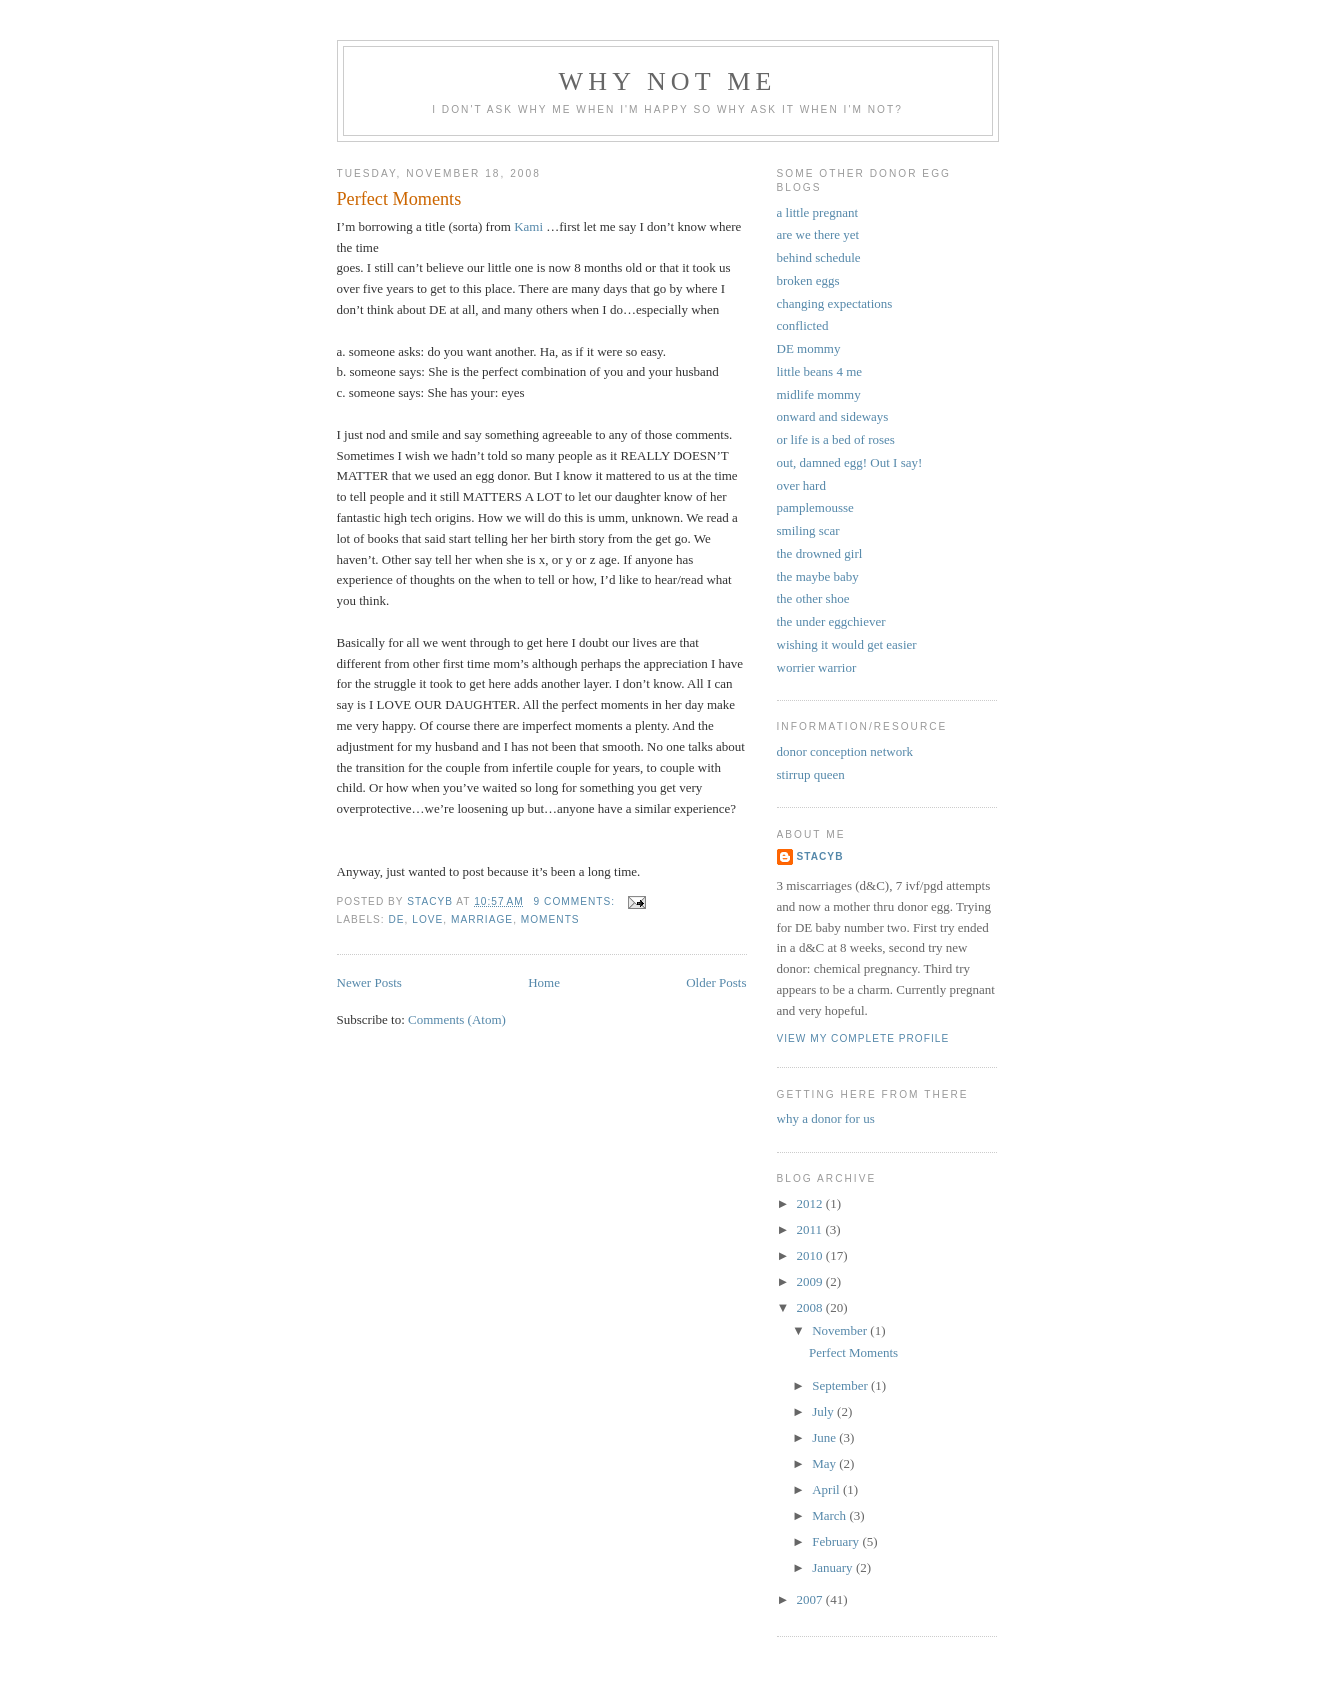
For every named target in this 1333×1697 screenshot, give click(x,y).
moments (550, 919)
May (825, 1463)
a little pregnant (818, 212)
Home (544, 982)
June (825, 1437)
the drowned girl (820, 553)
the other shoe (813, 598)
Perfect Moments (399, 199)
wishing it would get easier (847, 644)
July (824, 1411)
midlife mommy (819, 394)
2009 (811, 1281)
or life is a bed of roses (836, 439)
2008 (811, 1307)
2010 (811, 1255)
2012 (811, 1203)
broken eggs (808, 280)
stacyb (820, 856)
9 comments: (576, 901)
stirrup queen (811, 774)
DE (397, 919)
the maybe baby (818, 576)
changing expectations (835, 303)
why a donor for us (826, 1118)
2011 (811, 1229)
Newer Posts (369, 982)
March (830, 1515)
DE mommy (809, 348)
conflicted (803, 325)
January (834, 1567)
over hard (801, 485)
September (841, 1385)
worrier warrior (817, 667)
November (841, 1330)
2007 (811, 1599)
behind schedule (819, 257)
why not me (667, 81)
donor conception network (845, 751)
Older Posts (716, 982)
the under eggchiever (831, 621)
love (427, 919)
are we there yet (818, 234)
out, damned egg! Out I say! (850, 462)
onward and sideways (833, 416)
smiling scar (808, 530)
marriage (482, 919)
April (827, 1489)
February (837, 1541)
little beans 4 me (820, 371)
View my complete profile (863, 1038)
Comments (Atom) (457, 1019)
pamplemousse (815, 507)
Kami (528, 226)
